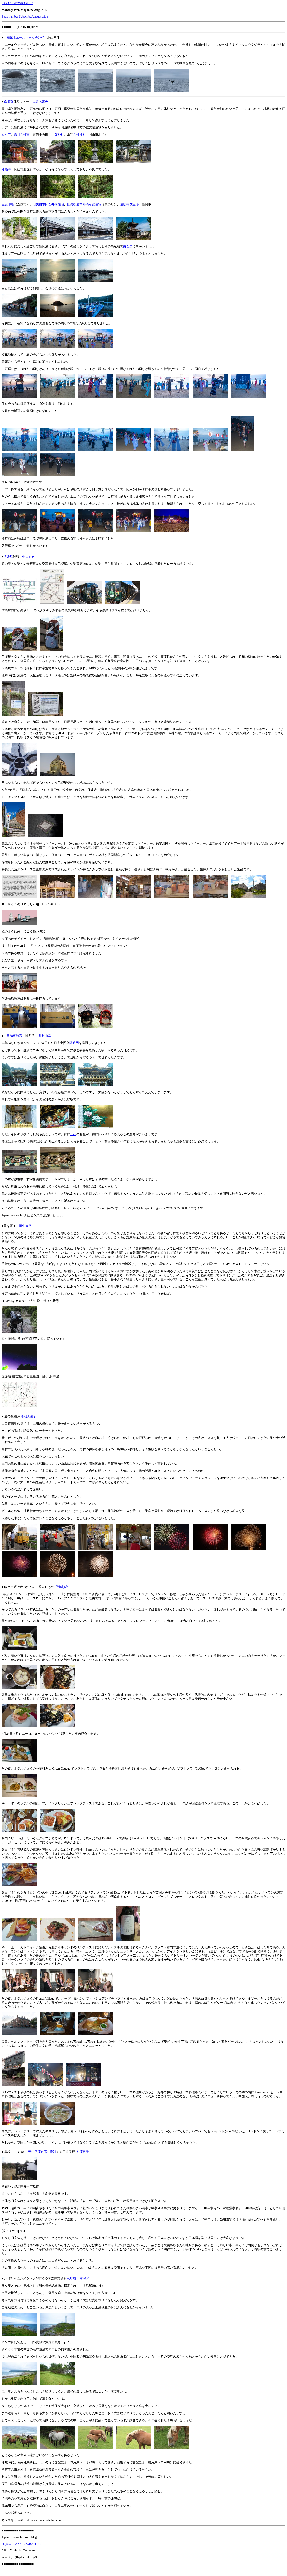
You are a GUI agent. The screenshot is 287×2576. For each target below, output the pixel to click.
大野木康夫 (40, 101)
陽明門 (74, 1043)
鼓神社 (59, 134)
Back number (10, 16)
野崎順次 (62, 1587)
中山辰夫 (28, 556)
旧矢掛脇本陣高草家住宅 (84, 204)
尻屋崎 (71, 2278)
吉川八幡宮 (22, 134)
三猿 (73, 1134)
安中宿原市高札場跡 (42, 2151)
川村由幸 (45, 1035)
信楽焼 (8, 556)
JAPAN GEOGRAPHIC (17, 3)
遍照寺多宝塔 (129, 204)
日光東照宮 (14, 1035)
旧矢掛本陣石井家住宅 (48, 204)
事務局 (84, 2278)
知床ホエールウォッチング (25, 37)
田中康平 (25, 1226)
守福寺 (6, 169)
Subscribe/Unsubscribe (33, 16)
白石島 (127, 246)
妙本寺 (6, 134)
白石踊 (9, 101)
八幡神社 (79, 134)
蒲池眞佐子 (28, 1416)
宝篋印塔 (8, 204)
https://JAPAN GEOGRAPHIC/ (21, 2543)
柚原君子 (83, 2151)
